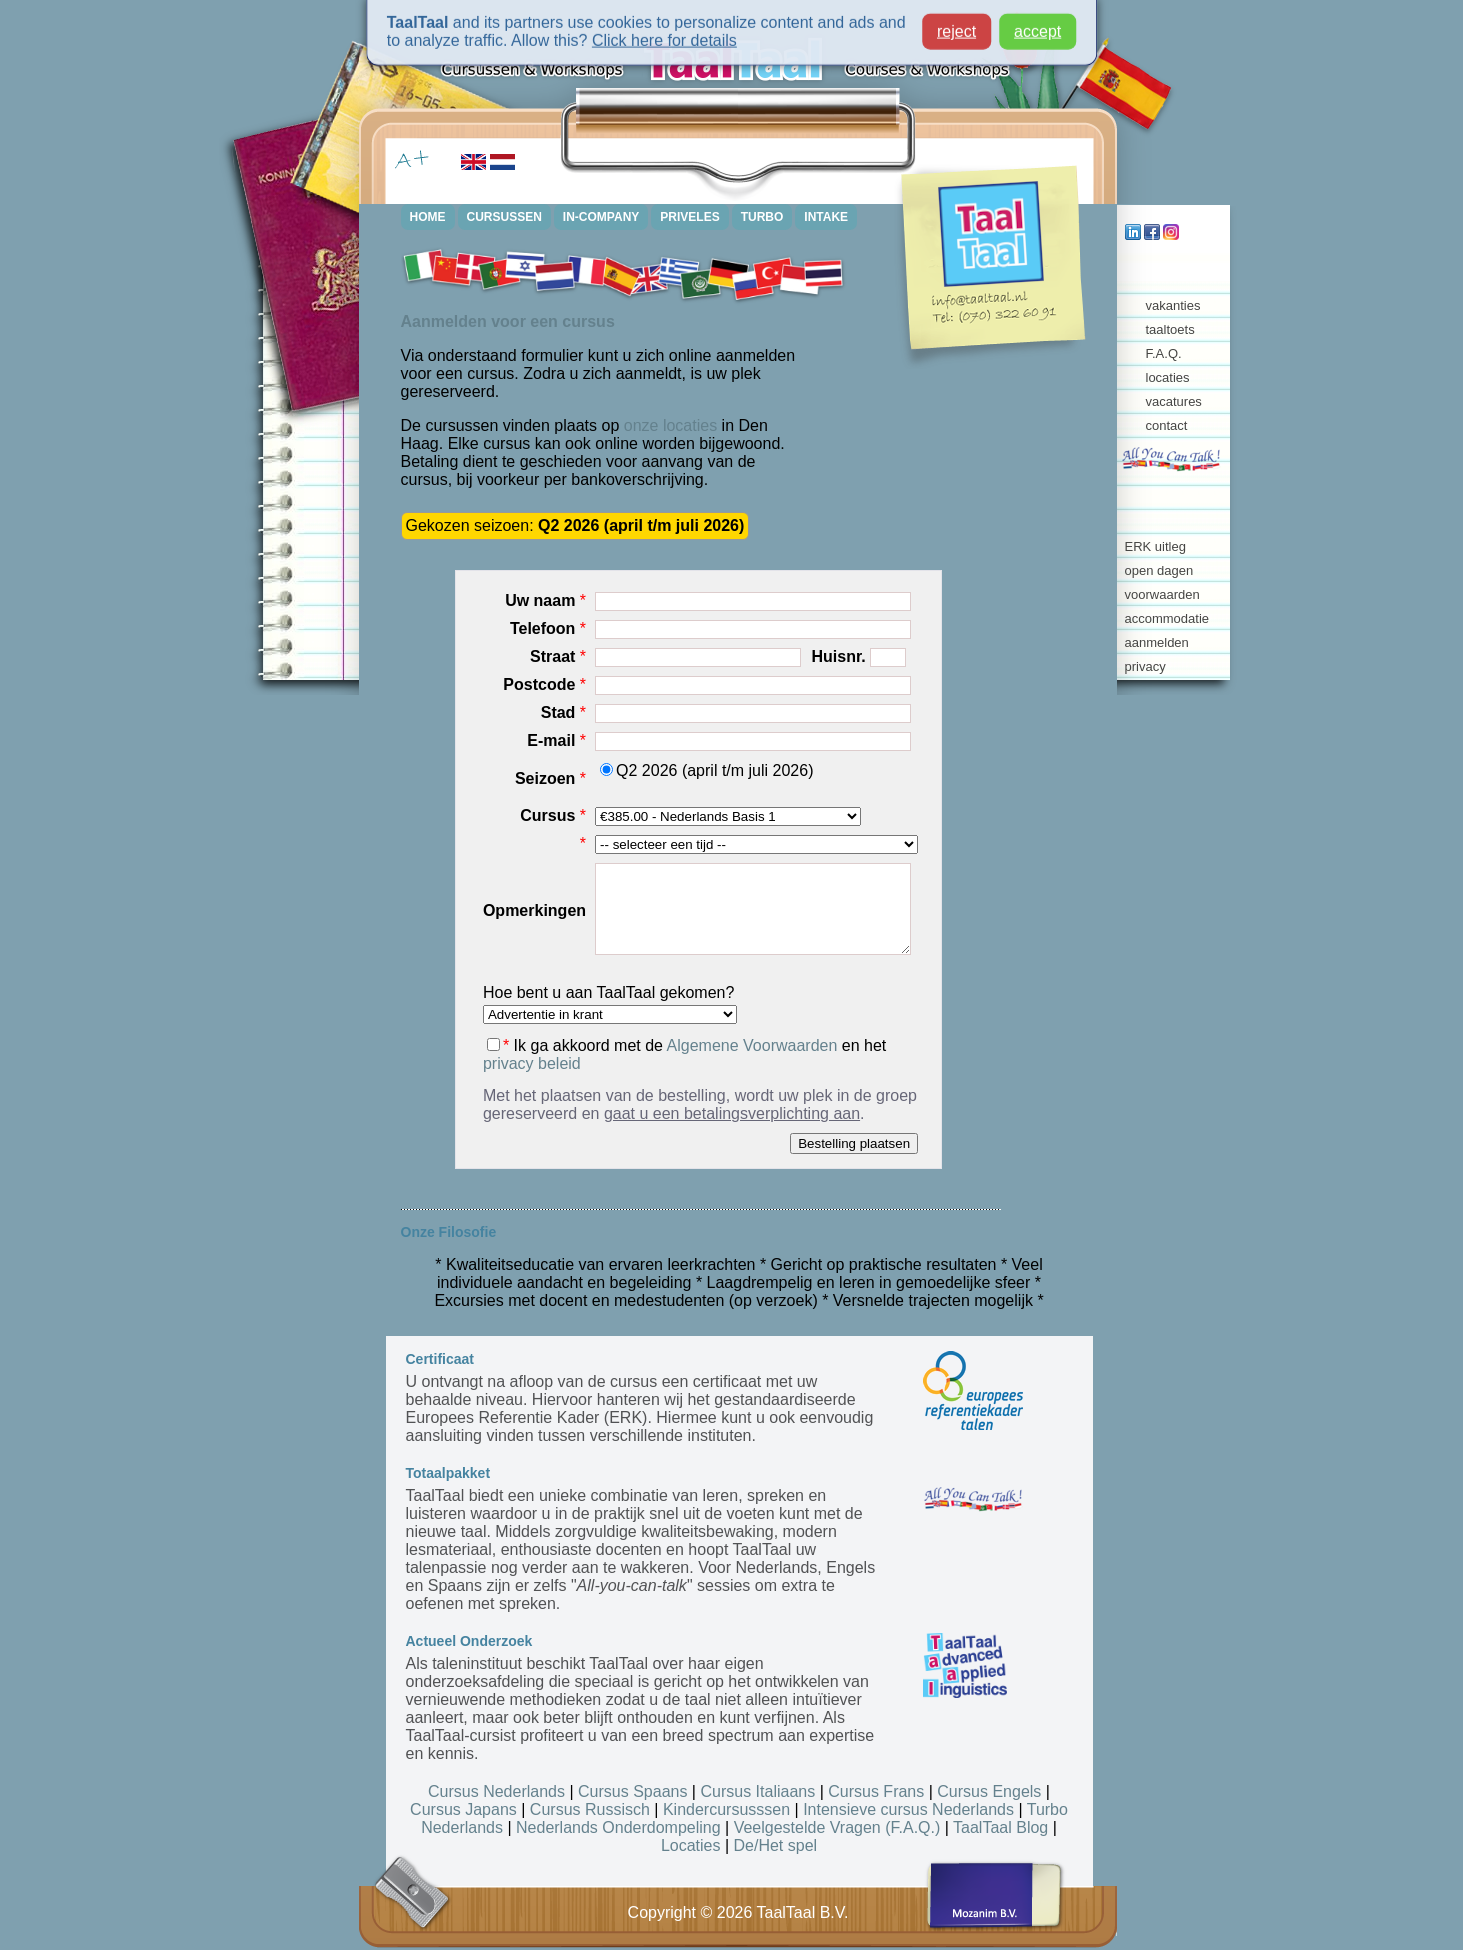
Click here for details (664, 33)
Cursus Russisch (590, 1809)
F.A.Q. (1164, 353)
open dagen (1159, 570)
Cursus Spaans (632, 1791)
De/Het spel (776, 1845)
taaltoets (1170, 329)
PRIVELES (689, 217)
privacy (1145, 666)
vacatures (1174, 401)
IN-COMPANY (601, 217)
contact (1167, 425)
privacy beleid (532, 1063)
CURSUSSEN (504, 217)
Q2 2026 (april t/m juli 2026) (706, 770)
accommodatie (1167, 618)
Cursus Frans (876, 1791)
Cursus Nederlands (496, 1791)
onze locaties (670, 425)
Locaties (691, 1845)
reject (956, 24)
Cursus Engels (989, 1791)
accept (1037, 24)
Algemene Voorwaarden (752, 1045)
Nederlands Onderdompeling (618, 1827)
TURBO (762, 217)
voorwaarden (1162, 594)
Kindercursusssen (726, 1809)
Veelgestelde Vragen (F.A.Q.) (837, 1827)
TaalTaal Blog (1000, 1827)
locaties (1168, 377)
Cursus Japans (463, 1809)
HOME (428, 217)
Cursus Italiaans (757, 1791)
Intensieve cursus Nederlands (908, 1809)
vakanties (1173, 305)
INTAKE (826, 217)
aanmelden (1157, 642)
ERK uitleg (1155, 546)
